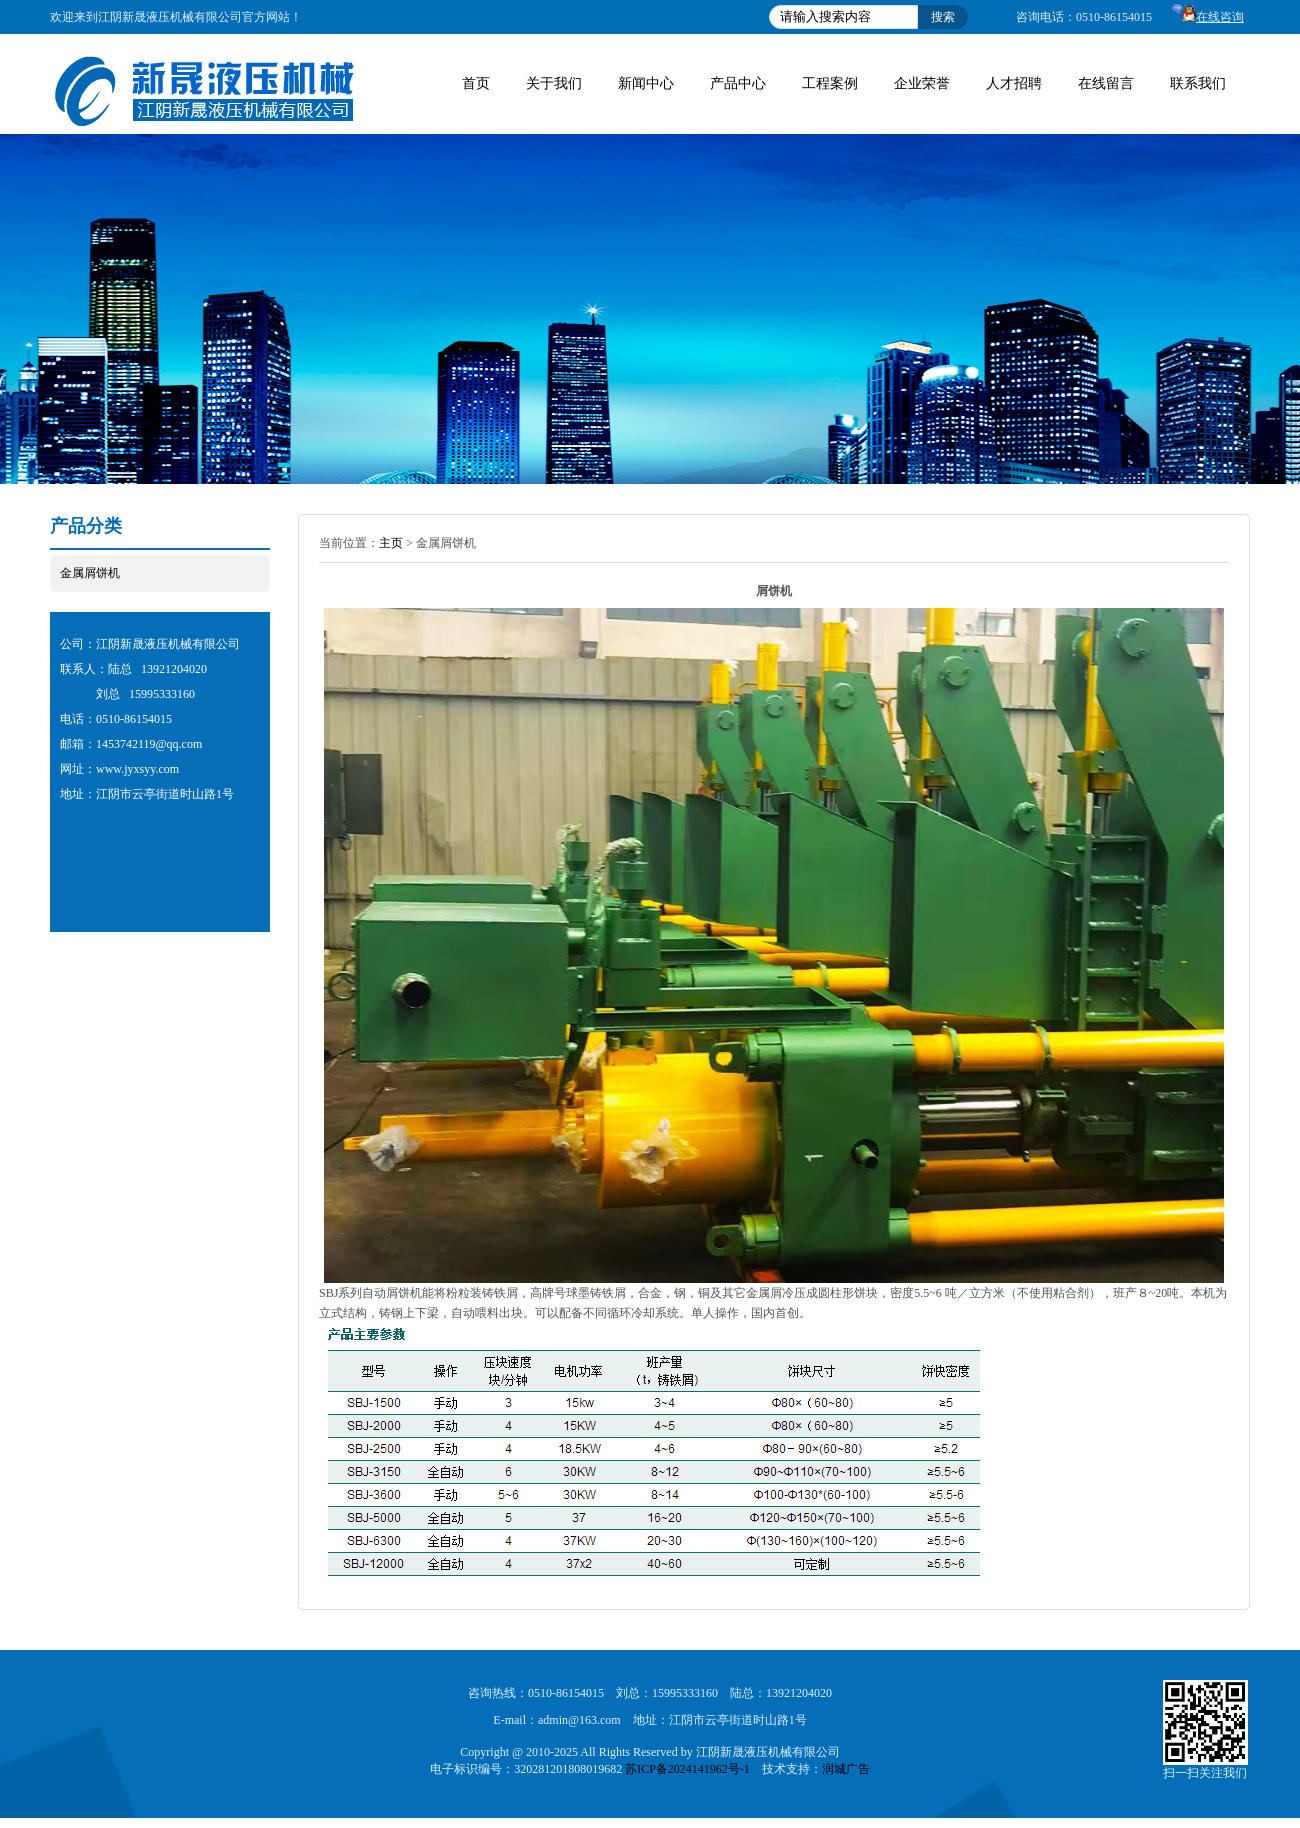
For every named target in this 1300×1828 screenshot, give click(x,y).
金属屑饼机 (90, 573)
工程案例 (830, 83)
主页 (391, 543)
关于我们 (554, 83)
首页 (476, 83)
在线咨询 (1208, 17)
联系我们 (1198, 83)
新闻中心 (646, 83)
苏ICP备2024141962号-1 (687, 1769)
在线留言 (1106, 83)
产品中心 (738, 83)
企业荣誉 (922, 83)
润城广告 (846, 1769)
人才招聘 (1014, 83)
